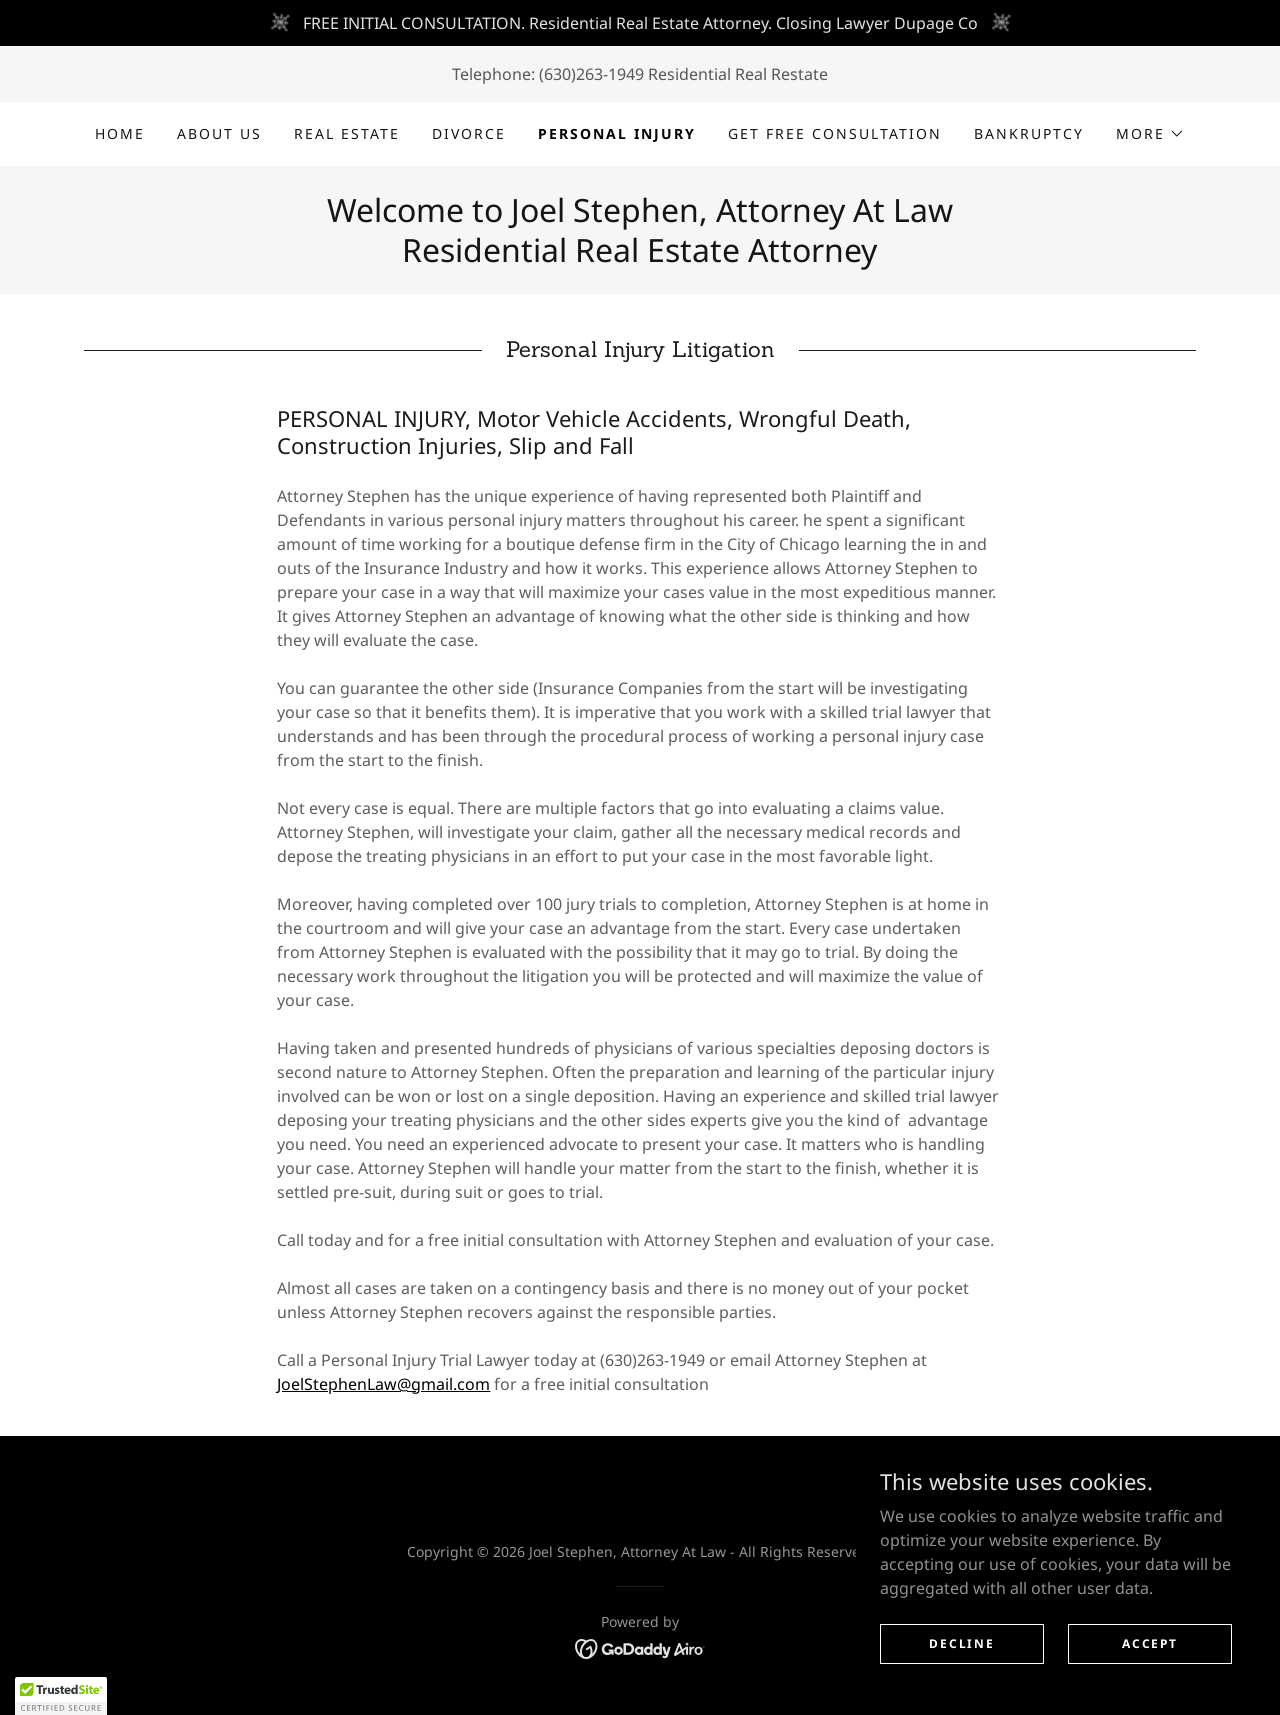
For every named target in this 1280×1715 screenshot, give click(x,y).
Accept (1149, 1657)
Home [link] (120, 133)
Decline (961, 1657)
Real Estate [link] (347, 133)
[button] (1150, 134)
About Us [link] (219, 133)
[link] (640, 1647)
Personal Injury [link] (617, 133)
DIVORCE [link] (469, 133)
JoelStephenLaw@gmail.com (383, 1384)
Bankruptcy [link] (1029, 133)
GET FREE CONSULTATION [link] (835, 133)
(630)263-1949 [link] (591, 74)
